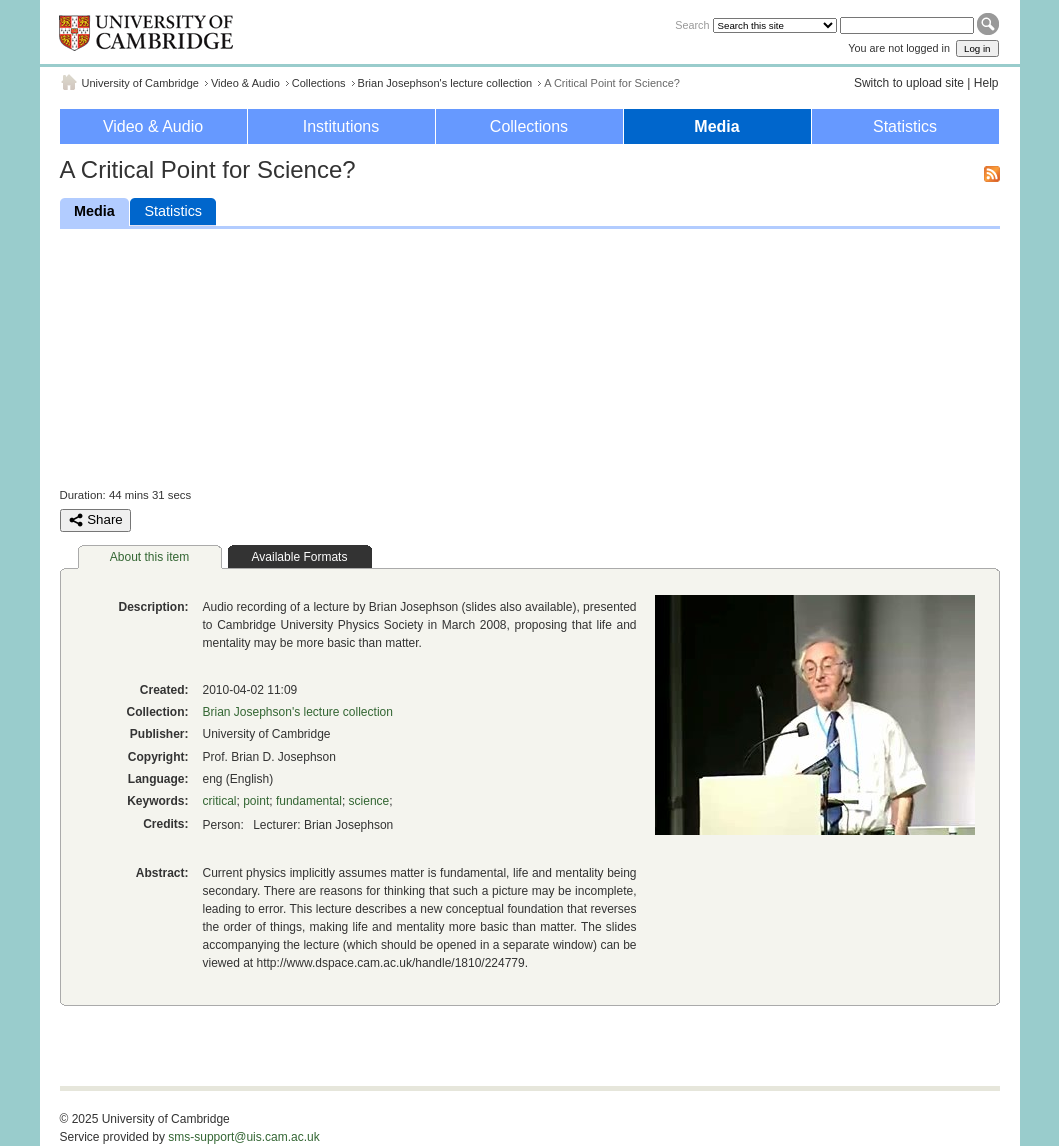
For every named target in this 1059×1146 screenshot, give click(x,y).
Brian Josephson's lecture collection (445, 83)
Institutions (341, 126)
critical (220, 801)
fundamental (309, 801)
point (256, 801)
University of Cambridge (140, 83)
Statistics (905, 126)
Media (716, 126)
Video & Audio (245, 83)
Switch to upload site (909, 83)
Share (95, 520)
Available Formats (300, 557)
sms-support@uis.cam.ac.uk (244, 1137)
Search (692, 25)
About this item (149, 557)
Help (986, 83)
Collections (319, 83)
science (369, 801)
